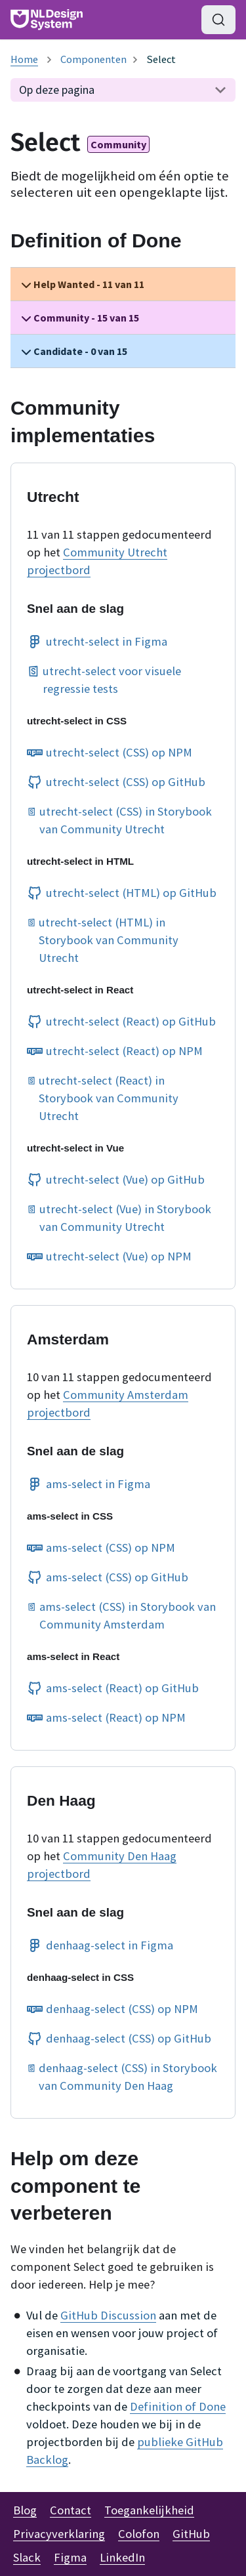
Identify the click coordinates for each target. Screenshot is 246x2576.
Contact (70, 2510)
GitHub (191, 2533)
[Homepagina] (24, 59)
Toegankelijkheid (149, 2510)
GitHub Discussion (108, 2315)
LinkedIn (122, 2557)
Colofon (138, 2533)
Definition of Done (178, 2406)
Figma (70, 2557)
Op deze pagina (56, 89)
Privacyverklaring (59, 2533)
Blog (25, 2510)
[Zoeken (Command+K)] (218, 19)
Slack (27, 2557)
